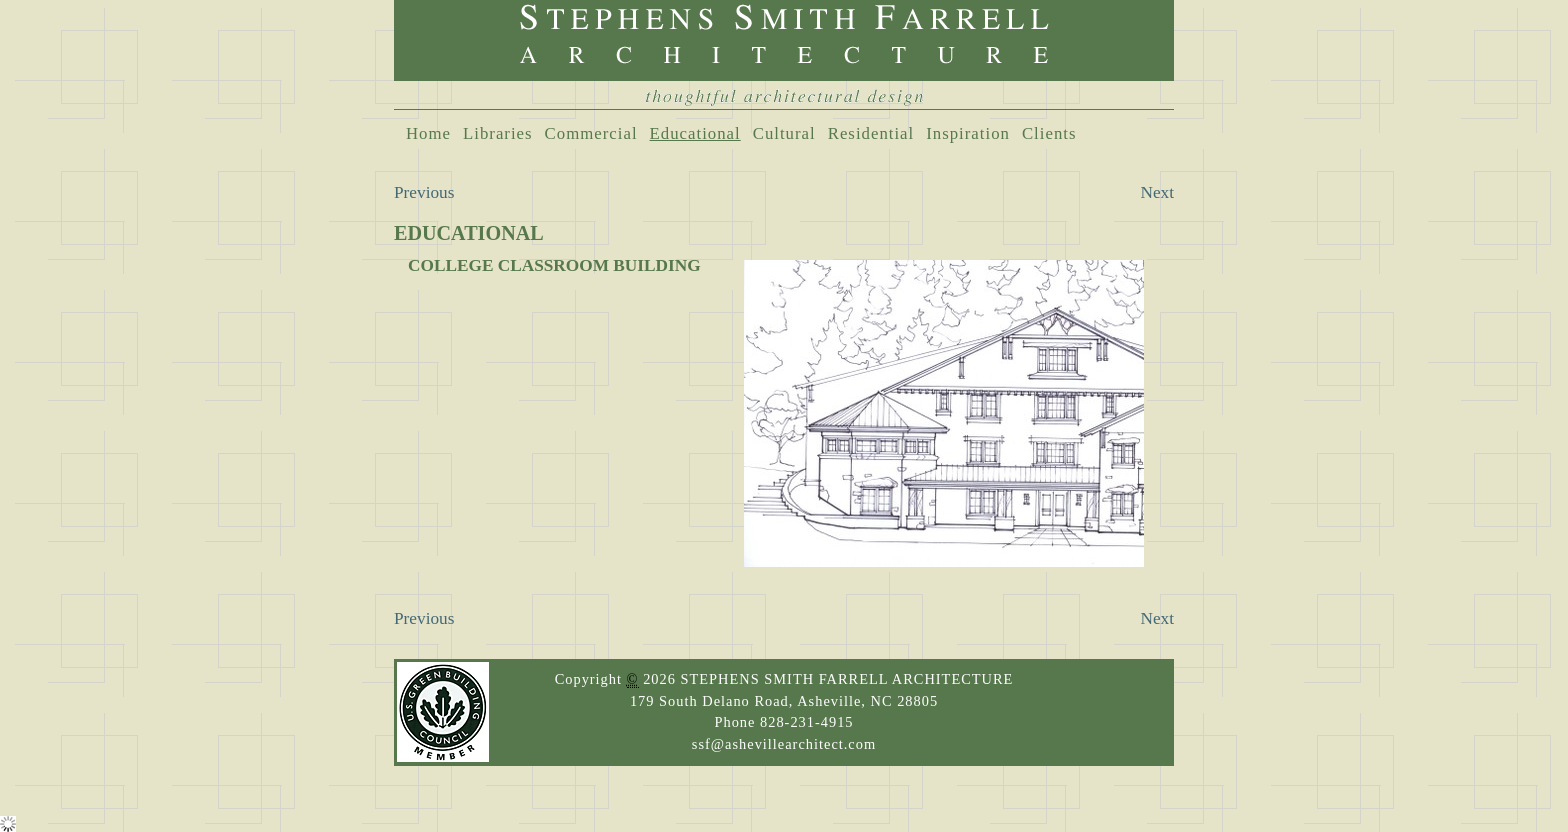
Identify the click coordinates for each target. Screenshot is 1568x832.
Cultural (784, 133)
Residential (871, 133)
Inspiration (968, 133)
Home (428, 133)
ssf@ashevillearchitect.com (784, 744)
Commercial (591, 133)
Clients (1049, 133)
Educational (695, 133)
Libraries (498, 133)
